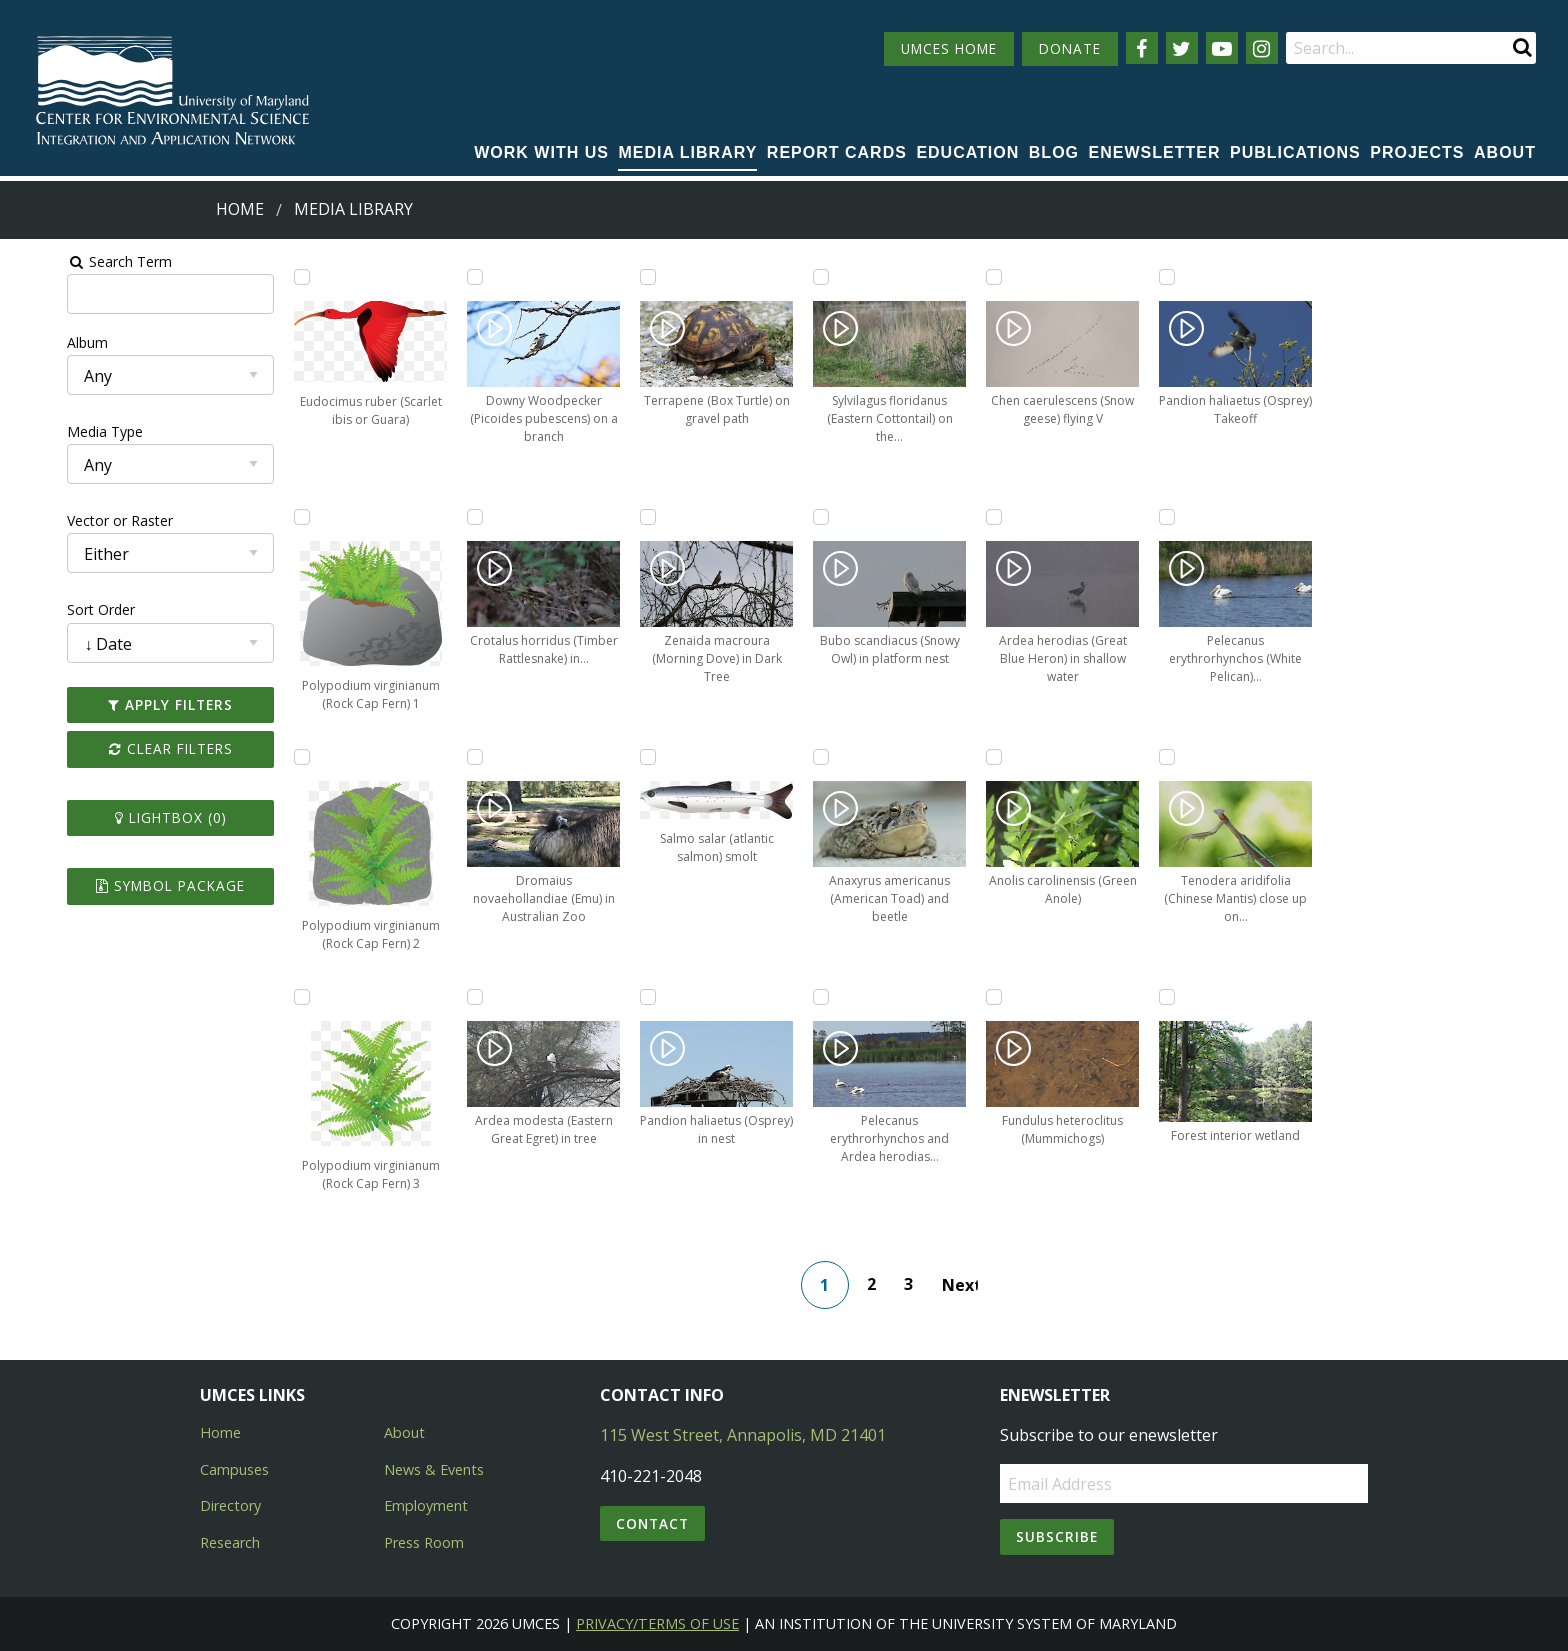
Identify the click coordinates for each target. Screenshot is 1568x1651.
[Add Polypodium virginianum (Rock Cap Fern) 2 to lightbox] (263, 757)
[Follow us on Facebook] (1142, 48)
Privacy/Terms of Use (657, 1623)
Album (33, 342)
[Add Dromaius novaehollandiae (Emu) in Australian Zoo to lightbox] (450, 757)
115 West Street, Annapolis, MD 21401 (743, 1435)
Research (230, 1542)
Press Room (424, 1542)
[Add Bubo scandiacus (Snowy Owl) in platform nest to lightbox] (823, 517)
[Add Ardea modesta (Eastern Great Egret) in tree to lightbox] (450, 997)
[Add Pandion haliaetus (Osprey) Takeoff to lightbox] (1196, 277)
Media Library (687, 152)
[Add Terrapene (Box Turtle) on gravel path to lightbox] (636, 277)
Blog (1054, 152)
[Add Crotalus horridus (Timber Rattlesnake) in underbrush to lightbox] (450, 517)
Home (240, 209)
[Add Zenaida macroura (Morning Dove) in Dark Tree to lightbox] (636, 517)
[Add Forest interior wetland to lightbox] (1196, 997)
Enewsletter (1155, 152)
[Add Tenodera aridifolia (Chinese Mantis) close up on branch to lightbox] (1196, 757)
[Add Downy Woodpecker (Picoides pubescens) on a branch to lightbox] (450, 277)
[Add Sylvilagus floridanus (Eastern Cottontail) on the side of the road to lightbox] (823, 277)
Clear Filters (124, 748)
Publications (1295, 152)
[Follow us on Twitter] (1182, 48)
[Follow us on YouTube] (1222, 48)
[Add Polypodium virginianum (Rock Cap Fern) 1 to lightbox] (263, 517)
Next (968, 1285)
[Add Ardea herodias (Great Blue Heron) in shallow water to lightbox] (1009, 517)
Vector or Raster (66, 520)
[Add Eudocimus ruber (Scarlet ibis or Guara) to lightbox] (263, 277)
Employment (426, 1505)
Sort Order (47, 609)
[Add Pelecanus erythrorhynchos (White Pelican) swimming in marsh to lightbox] (1196, 517)
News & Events (434, 1469)
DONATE (1070, 48)
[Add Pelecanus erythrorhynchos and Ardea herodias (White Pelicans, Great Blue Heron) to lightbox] (823, 997)
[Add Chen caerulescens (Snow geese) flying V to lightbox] (1009, 277)
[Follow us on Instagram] (1262, 48)
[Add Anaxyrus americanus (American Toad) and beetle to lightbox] (823, 757)
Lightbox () (124, 817)
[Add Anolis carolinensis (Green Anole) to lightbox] (1009, 757)
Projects (1417, 152)
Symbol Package (123, 885)
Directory (230, 1505)
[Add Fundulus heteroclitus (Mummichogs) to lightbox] (1009, 997)
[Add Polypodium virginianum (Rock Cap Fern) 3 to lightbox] (263, 997)
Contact (652, 1523)
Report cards (837, 152)
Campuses (234, 1469)
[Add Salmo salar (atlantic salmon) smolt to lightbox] (636, 757)
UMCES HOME (949, 48)
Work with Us (541, 152)
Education (967, 152)
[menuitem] (541, 154)
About (1505, 152)
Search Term (65, 261)
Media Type (51, 431)
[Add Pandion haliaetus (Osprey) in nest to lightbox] (636, 997)
